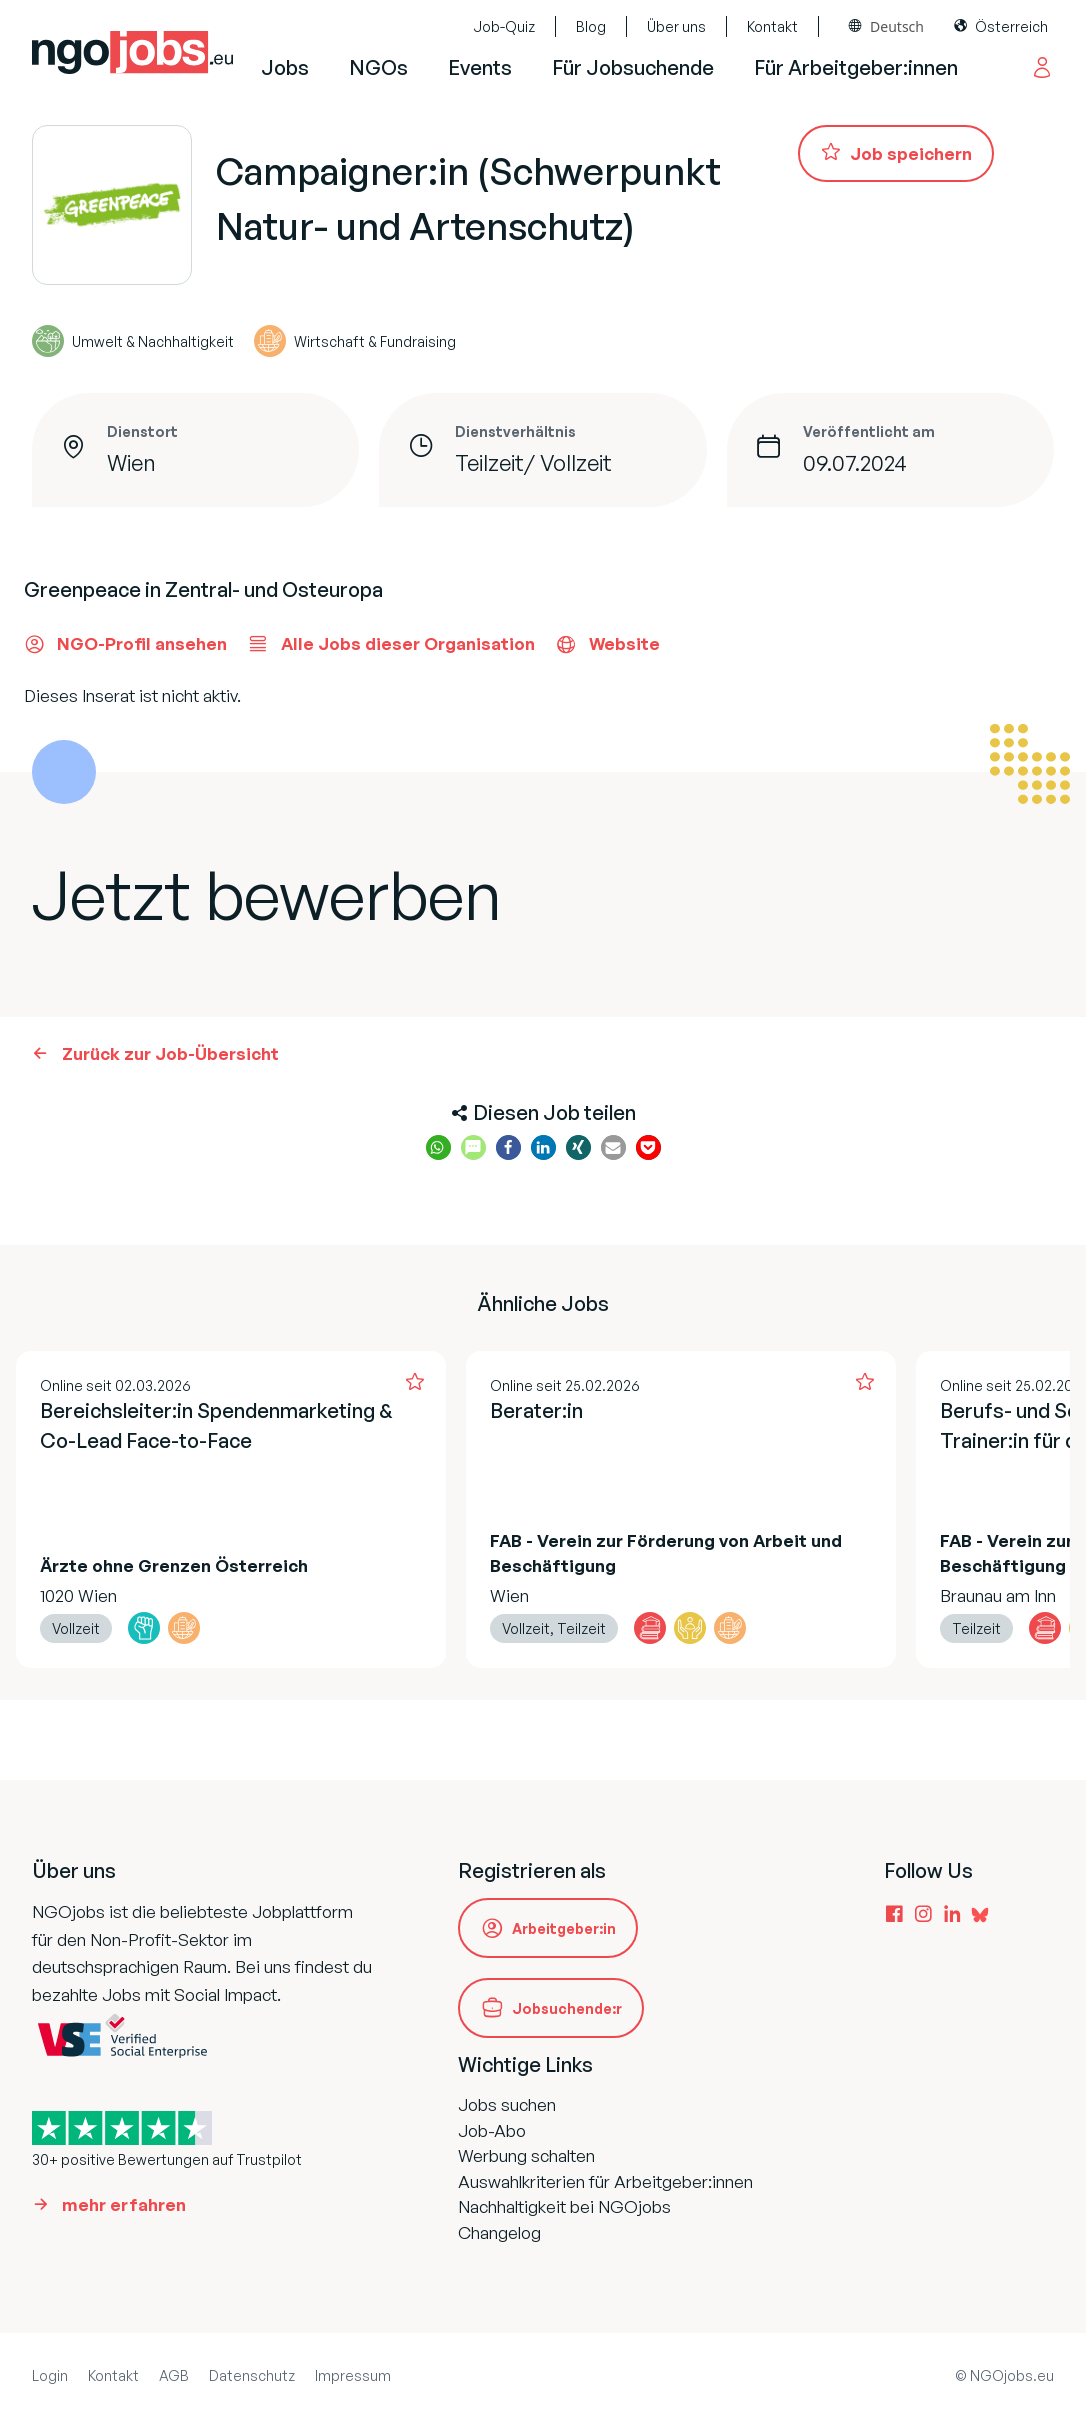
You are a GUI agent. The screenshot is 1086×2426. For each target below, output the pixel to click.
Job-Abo (492, 2130)
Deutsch (897, 26)
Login (50, 2375)
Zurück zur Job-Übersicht (170, 1053)
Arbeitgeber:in (564, 1928)
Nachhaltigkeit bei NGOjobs (564, 2206)
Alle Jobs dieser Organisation (391, 644)
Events (480, 67)
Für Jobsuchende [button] (633, 67)
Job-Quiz (504, 26)
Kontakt (772, 26)
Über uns (676, 26)
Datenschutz (252, 2375)
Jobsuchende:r (567, 2008)
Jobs (285, 67)
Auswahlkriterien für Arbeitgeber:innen (605, 2181)
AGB (174, 2375)
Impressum (353, 2375)
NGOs (378, 67)
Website (607, 644)
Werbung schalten (526, 2155)
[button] (438, 1147)
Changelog (499, 2232)
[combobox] (886, 26)
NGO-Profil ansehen (125, 644)
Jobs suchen (507, 2104)
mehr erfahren (124, 2204)
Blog (591, 26)
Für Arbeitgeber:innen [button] (856, 67)
